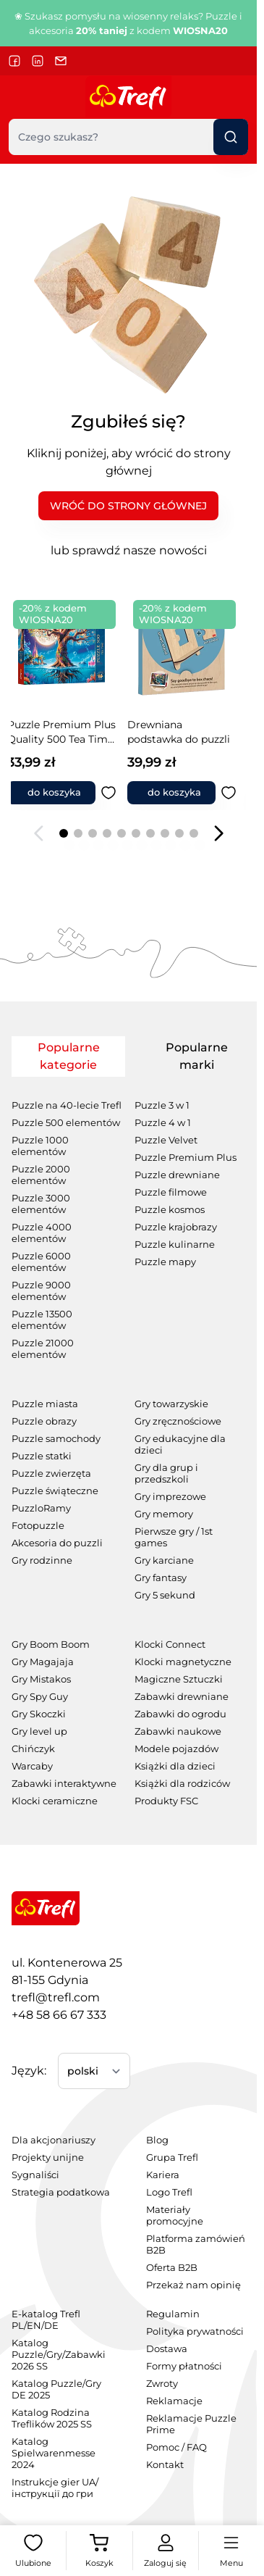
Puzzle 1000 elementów (40, 1146)
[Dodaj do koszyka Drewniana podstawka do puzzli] (64, 792)
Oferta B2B (171, 2267)
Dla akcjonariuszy (53, 2140)
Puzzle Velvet (166, 1140)
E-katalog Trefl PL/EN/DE (46, 2320)
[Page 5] (121, 833)
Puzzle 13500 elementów (42, 1320)
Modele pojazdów (176, 1748)
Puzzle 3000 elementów (41, 1204)
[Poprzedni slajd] (39, 833)
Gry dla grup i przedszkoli (166, 1473)
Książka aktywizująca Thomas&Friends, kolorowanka (192, 732)
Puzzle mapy (165, 1261)
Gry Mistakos (41, 1679)
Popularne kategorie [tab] (69, 1056)
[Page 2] (78, 833)
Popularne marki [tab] (197, 1056)
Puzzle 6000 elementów (41, 1262)
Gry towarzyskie (171, 1404)
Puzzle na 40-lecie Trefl (67, 1105)
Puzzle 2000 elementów (41, 1175)
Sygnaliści (35, 2174)
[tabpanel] (128, 1443)
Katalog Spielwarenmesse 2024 (53, 2453)
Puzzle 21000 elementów (43, 1349)
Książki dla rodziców (182, 1783)
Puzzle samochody (56, 1438)
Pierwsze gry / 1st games (174, 1537)
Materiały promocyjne (174, 2215)
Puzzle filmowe (171, 1192)
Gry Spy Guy (40, 1696)
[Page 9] (179, 833)
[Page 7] (150, 833)
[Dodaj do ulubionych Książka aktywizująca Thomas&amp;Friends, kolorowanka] (241, 792)
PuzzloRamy (41, 1508)
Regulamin (173, 2314)
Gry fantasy (161, 1577)
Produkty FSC (166, 1801)
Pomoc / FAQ (176, 2447)
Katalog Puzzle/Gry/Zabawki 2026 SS (59, 2355)
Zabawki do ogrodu (180, 1714)
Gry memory (164, 1514)
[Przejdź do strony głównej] (128, 97)
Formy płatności (184, 2366)
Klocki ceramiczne (55, 1801)
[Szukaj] (230, 137)
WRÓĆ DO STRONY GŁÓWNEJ (128, 505)
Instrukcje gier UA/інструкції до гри (55, 2488)
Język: (29, 2070)
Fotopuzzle (38, 1525)
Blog (157, 2140)
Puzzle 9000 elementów (41, 1291)
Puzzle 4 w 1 (163, 1122)
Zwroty (162, 2383)
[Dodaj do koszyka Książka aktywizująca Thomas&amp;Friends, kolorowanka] (184, 792)
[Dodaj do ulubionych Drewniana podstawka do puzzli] (121, 792)
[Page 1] (63, 833)
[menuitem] (61, 2140)
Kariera (162, 2174)
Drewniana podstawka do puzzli (71, 732)
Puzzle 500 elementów (66, 1122)
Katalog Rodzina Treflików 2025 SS (52, 2418)
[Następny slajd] (218, 833)
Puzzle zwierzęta (51, 1473)
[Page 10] (194, 833)
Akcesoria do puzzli (57, 1543)
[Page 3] (92, 833)
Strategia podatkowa (61, 2192)
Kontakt (165, 2464)
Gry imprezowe (170, 1496)
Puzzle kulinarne (175, 1244)
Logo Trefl (169, 2192)
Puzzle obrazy (44, 1421)
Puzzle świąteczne (55, 1490)
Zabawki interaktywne (64, 1783)
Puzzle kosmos (170, 1209)
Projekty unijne (48, 2157)
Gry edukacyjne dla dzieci (180, 1444)
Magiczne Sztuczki (179, 1679)
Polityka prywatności (195, 2331)
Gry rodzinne (42, 1560)
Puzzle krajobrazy (176, 1227)
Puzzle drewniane (177, 1175)
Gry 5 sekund (165, 1595)
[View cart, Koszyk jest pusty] (99, 2550)
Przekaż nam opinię (193, 2285)
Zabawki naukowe (178, 1731)
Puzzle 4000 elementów (42, 1233)
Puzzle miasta (45, 1404)
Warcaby (32, 1766)
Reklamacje (174, 2401)
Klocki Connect (170, 1644)
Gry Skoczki (39, 1714)
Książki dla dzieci (175, 1766)
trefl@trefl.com (56, 1997)
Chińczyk (33, 1748)
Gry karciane (164, 1560)
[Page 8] (165, 833)
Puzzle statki (42, 1456)
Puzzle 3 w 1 (162, 1105)
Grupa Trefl (172, 2157)
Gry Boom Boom (51, 1644)
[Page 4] (107, 833)
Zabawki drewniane (182, 1696)
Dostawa (166, 2348)
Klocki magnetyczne (183, 1661)
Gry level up (39, 1731)
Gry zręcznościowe (178, 1421)
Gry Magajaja (43, 1661)
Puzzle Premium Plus (186, 1157)
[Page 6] (136, 833)
